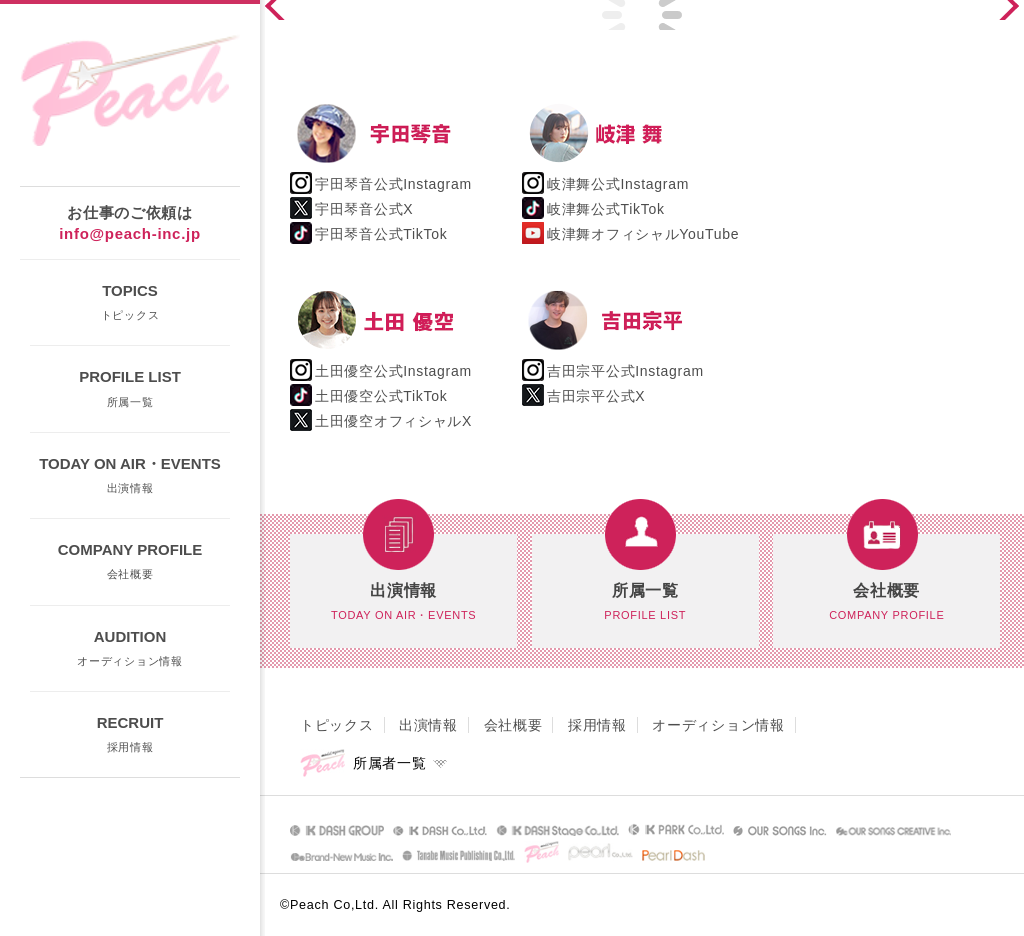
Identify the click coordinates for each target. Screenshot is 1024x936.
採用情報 (597, 725)
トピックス (337, 725)
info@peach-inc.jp (130, 233)
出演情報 (428, 725)
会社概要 (513, 725)
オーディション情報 (718, 725)
